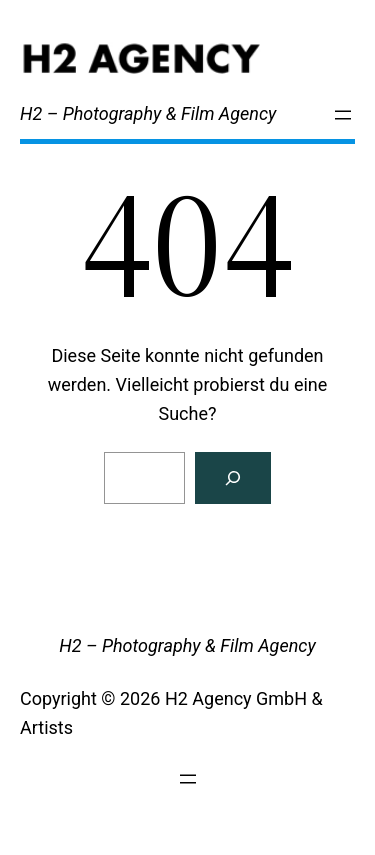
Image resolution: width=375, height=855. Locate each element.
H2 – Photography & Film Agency (148, 113)
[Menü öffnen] (343, 115)
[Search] (233, 478)
